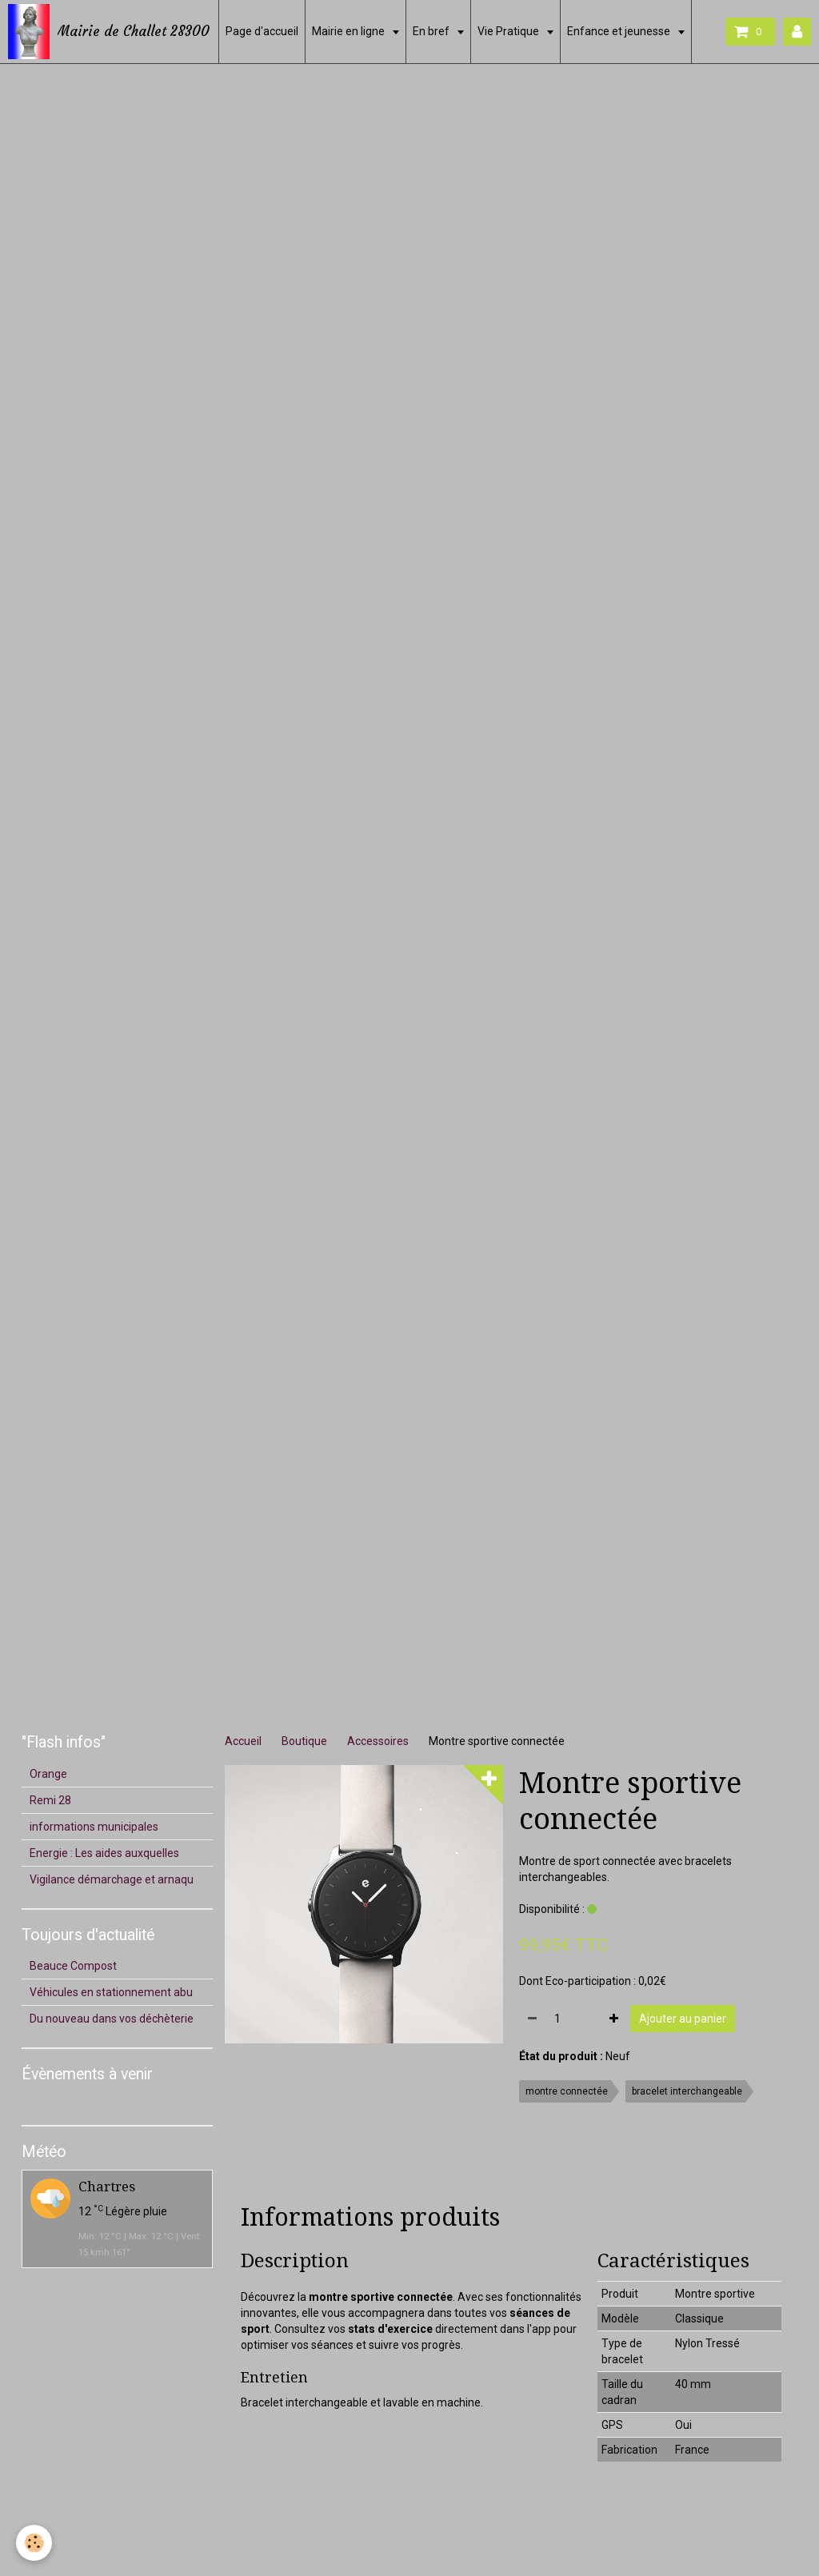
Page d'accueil (262, 31)
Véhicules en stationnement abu (111, 1992)
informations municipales (94, 1826)
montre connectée (566, 2091)
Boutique (304, 1741)
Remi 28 (50, 1800)
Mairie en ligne (349, 31)
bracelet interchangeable (687, 2091)
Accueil (243, 1741)
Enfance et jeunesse (620, 31)
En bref (432, 31)
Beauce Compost (73, 1965)
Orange (48, 1773)
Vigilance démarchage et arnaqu (112, 1879)
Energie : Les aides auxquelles (104, 1853)
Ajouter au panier (682, 2018)
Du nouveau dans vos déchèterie (112, 2018)
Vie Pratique (509, 31)
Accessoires (378, 1741)
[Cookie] (34, 2543)
